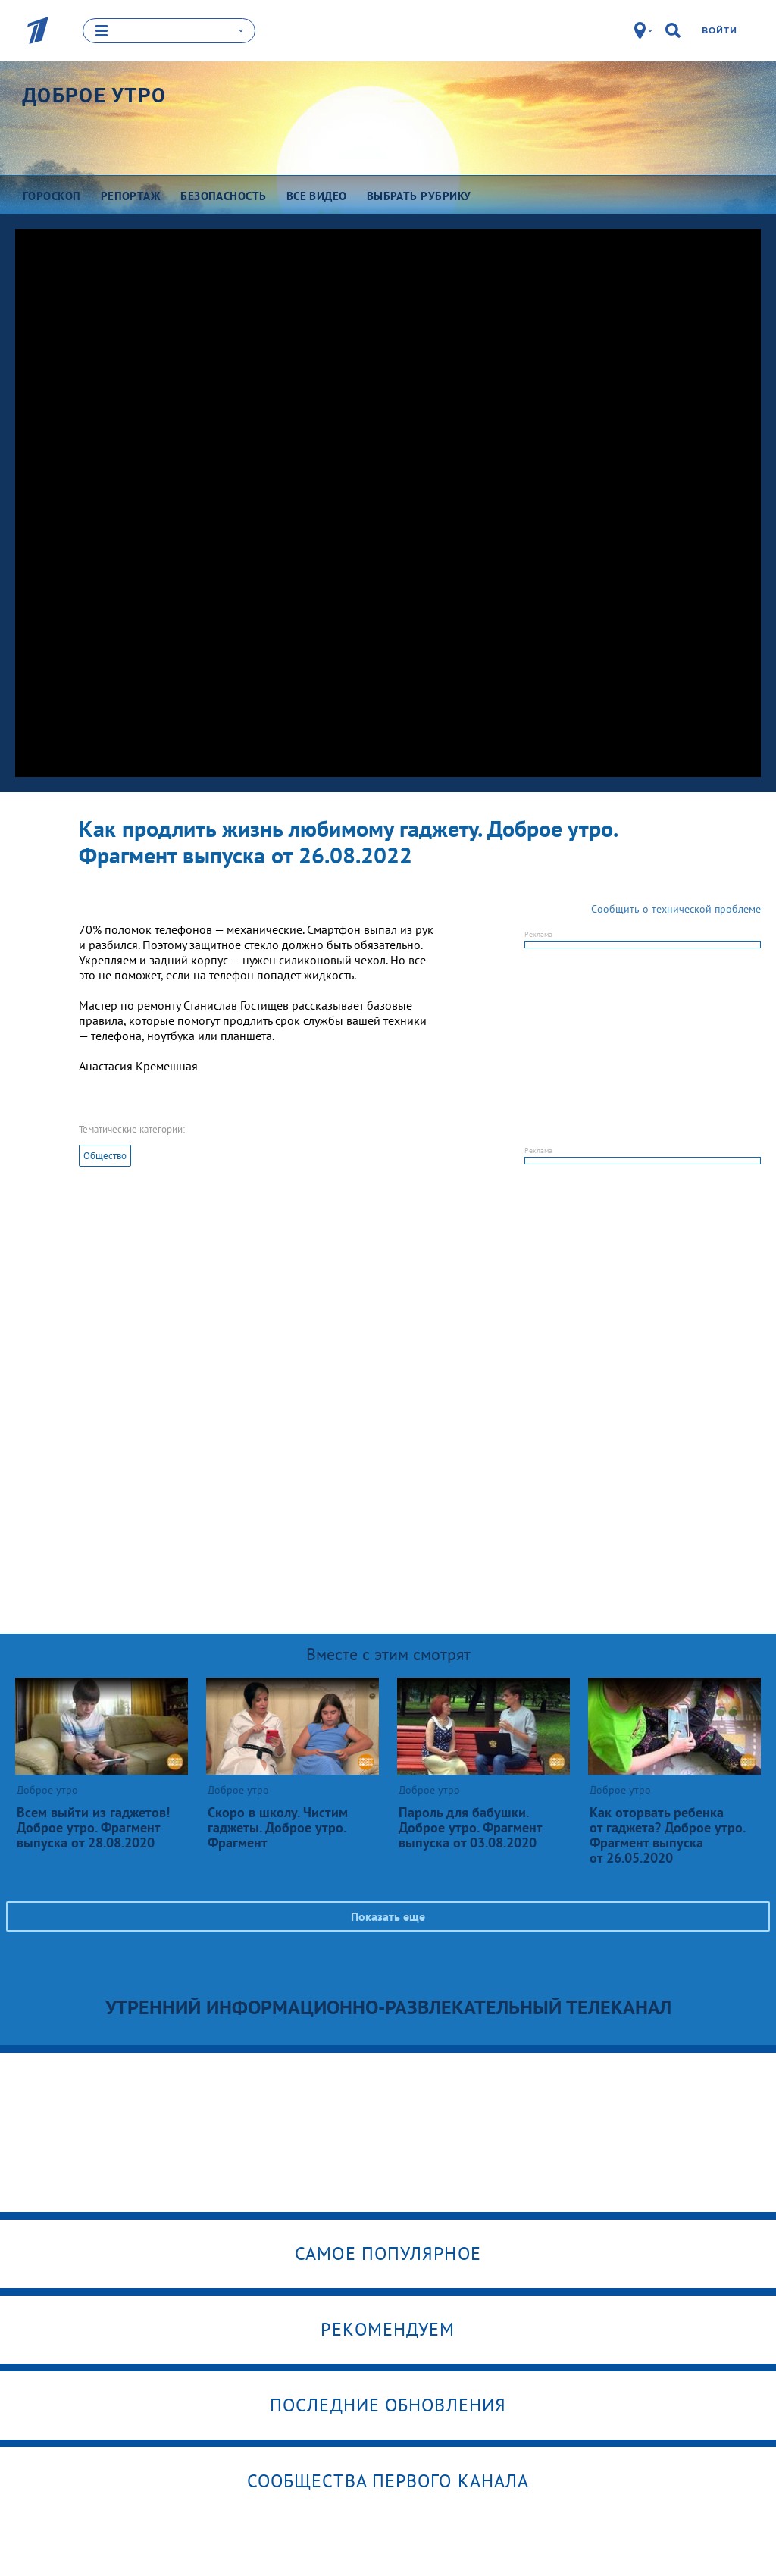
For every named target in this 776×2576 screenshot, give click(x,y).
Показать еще (388, 1916)
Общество (105, 1155)
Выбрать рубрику (419, 195)
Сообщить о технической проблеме (676, 909)
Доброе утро (94, 94)
